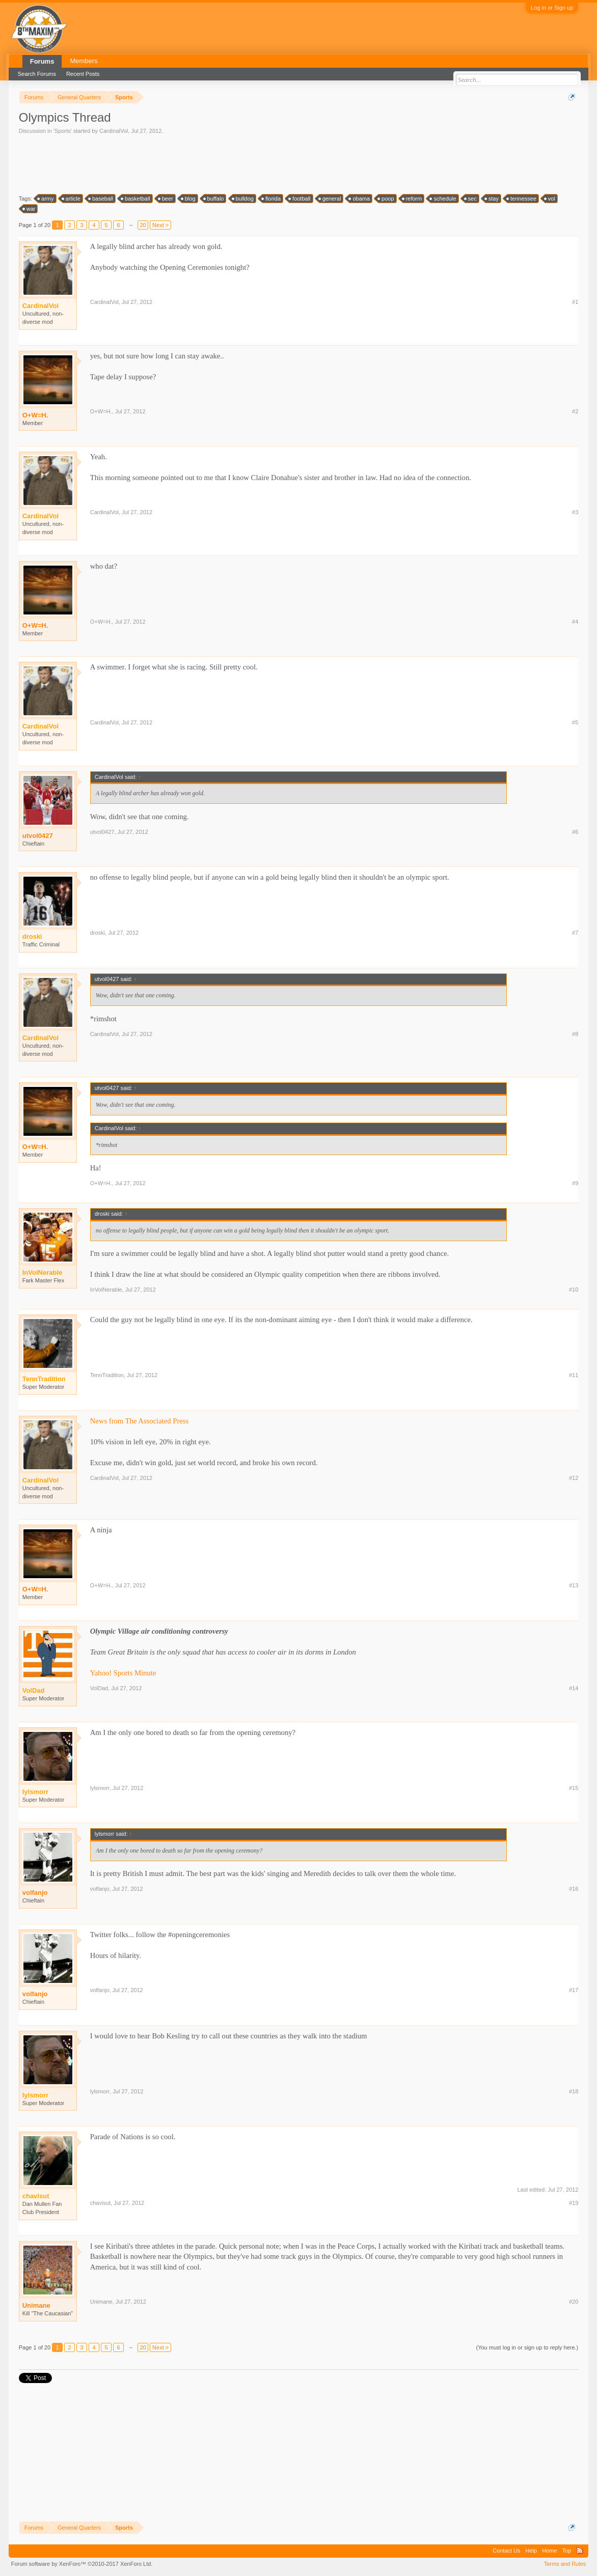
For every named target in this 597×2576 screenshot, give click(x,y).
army (45, 198)
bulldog (243, 198)
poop (386, 198)
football (299, 198)
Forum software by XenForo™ (82, 2564)
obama (359, 198)
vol (550, 198)
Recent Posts (82, 74)
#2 (575, 411)
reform (412, 198)
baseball (101, 198)
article (71, 198)
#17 (573, 1990)
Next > (160, 225)
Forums (42, 61)
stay (492, 198)
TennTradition (107, 1375)
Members (83, 61)
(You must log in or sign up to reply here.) (527, 2347)
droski (97, 933)
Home (549, 2550)
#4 (575, 622)
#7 (575, 933)
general (330, 198)
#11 (573, 1375)
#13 (573, 1585)
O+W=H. (35, 415)
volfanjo (35, 1892)
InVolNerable (106, 1289)
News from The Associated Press (139, 1421)
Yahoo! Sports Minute (123, 1673)
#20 (573, 2302)
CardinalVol (113, 131)
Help (531, 2550)
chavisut (100, 2203)
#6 (575, 832)
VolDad (99, 1688)
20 (143, 225)
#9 (575, 1183)
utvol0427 (37, 835)
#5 (575, 722)
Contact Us (506, 2550)
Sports (63, 131)
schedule (443, 198)
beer (166, 198)
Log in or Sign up (552, 8)
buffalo (214, 198)
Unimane (36, 2305)
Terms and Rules (565, 2564)
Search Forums (37, 74)
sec (471, 198)
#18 (573, 2091)
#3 (575, 512)
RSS (579, 2550)
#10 (573, 1289)
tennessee (521, 198)
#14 (573, 1688)
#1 (575, 302)
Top (567, 2550)
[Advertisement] (204, 163)
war (29, 208)
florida (271, 198)
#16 (573, 1889)
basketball (136, 198)
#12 (573, 1478)
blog (189, 198)
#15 (573, 1788)
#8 (575, 1034)
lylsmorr (100, 1788)
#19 (573, 2203)
